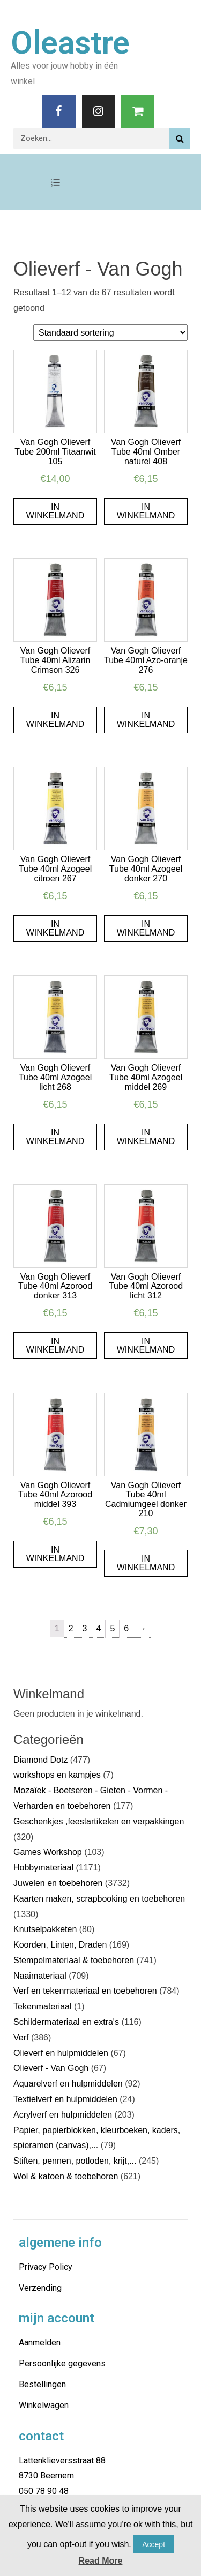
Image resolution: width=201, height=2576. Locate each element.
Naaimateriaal (39, 1975)
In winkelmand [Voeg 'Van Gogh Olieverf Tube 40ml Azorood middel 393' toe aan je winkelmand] (55, 1554)
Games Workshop (47, 1852)
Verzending (40, 2288)
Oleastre (70, 42)
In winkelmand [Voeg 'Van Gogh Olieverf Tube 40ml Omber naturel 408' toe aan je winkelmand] (146, 511)
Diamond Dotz (40, 1759)
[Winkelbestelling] (110, 332)
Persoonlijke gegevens (62, 2363)
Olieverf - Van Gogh (50, 2068)
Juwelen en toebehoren (57, 1883)
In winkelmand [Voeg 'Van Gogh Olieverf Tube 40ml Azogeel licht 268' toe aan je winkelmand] (55, 1137)
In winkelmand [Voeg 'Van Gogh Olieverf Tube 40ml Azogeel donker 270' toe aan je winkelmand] (146, 928)
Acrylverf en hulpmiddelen (62, 2114)
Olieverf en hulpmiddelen (60, 2053)
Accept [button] (153, 2544)
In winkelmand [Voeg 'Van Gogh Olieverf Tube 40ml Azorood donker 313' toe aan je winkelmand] (55, 1345)
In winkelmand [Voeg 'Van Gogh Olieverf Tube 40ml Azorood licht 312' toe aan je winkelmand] (146, 1345)
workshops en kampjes (57, 1774)
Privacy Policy (45, 2267)
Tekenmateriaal (42, 2006)
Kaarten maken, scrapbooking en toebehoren (99, 1898)
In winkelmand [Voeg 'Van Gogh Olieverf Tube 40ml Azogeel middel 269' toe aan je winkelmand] (146, 1137)
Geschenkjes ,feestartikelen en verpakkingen (98, 1821)
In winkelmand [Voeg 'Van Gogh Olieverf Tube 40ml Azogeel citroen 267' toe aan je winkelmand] (55, 928)
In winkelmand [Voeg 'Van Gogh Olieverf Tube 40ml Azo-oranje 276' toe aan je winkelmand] (146, 720)
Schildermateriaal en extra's (66, 2021)
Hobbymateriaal (43, 1867)
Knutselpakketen (45, 1929)
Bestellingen (42, 2384)
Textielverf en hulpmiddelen (65, 2099)
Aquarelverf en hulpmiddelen (68, 2083)
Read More (101, 2560)
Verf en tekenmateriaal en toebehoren (85, 1990)
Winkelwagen (44, 2405)
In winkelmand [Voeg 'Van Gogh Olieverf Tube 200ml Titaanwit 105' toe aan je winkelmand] (55, 511)
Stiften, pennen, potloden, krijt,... (74, 2160)
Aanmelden (40, 2342)
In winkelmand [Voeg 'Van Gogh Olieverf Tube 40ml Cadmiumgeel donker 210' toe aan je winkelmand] (146, 1563)
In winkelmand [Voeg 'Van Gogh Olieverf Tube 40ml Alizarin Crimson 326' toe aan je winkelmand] (55, 720)
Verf (20, 2037)
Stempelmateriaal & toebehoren (73, 1960)
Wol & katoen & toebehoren (65, 2176)
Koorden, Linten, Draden (60, 1944)
